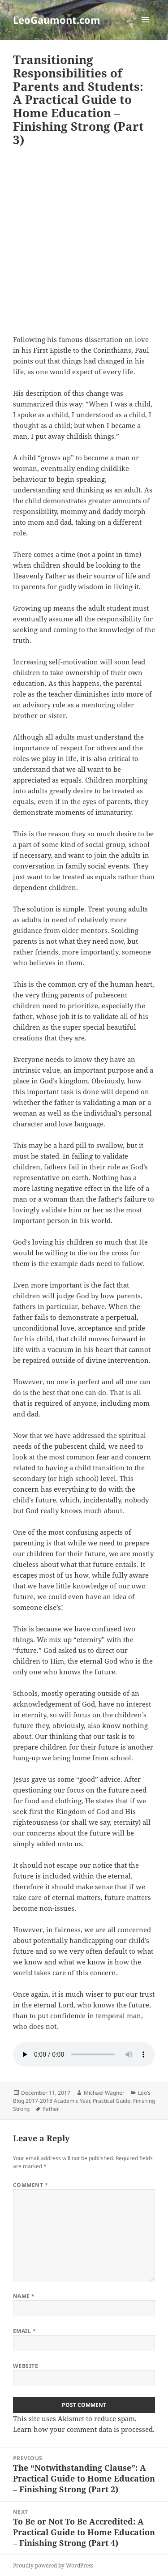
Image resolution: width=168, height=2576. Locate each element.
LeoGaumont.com (56, 19)
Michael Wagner (104, 2093)
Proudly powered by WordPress (53, 2565)
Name (24, 2296)
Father (51, 2109)
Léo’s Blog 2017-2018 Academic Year (82, 2097)
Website (25, 2366)
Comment (30, 2185)
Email (24, 2331)
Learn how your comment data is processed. (84, 2429)
